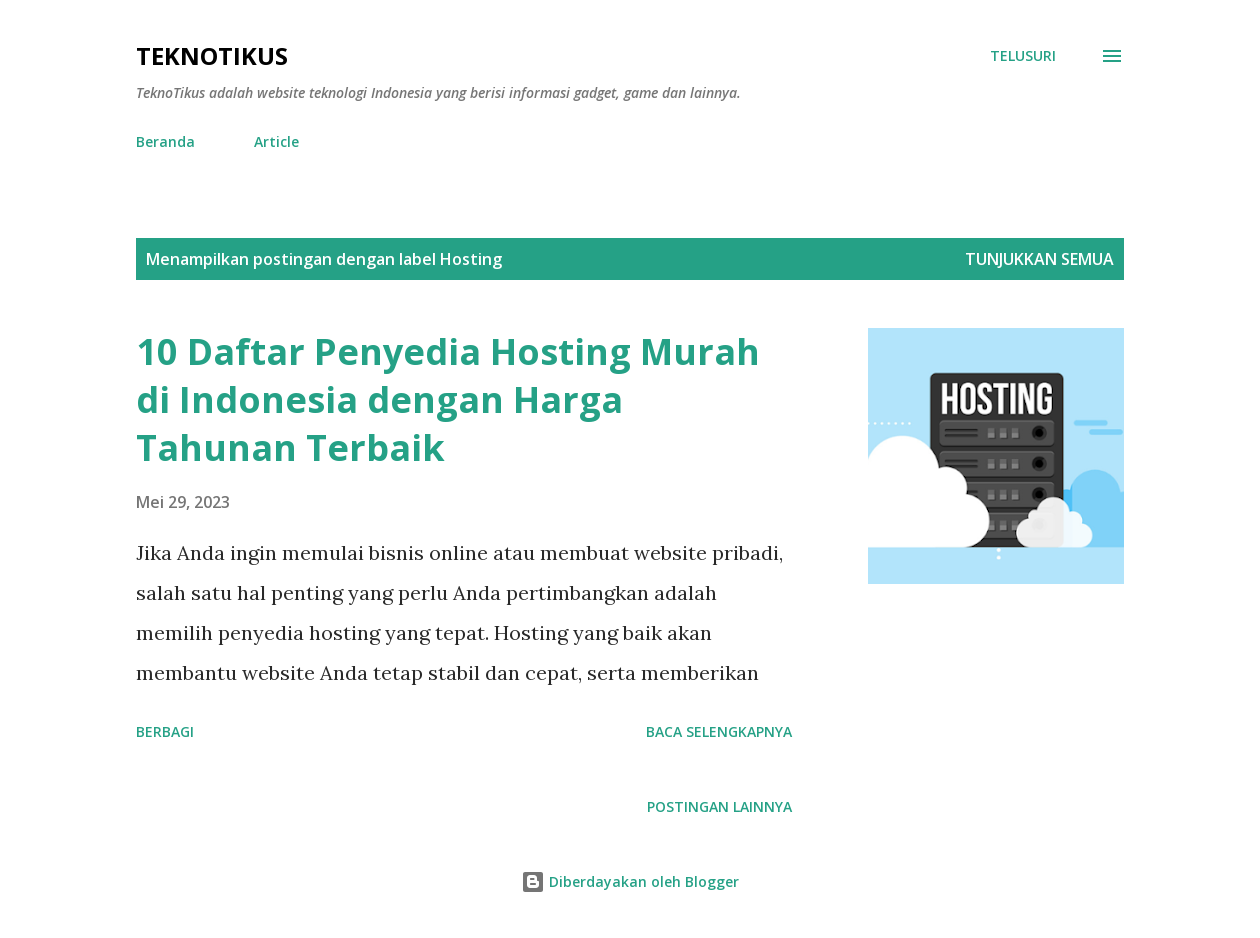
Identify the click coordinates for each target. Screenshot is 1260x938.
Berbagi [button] (165, 731)
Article (276, 141)
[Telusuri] (1023, 56)
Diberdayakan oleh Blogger (630, 881)
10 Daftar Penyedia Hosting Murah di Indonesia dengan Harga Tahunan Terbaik (448, 399)
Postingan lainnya (719, 806)
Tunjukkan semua (1039, 259)
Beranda (165, 141)
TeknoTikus (212, 55)
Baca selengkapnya (719, 731)
